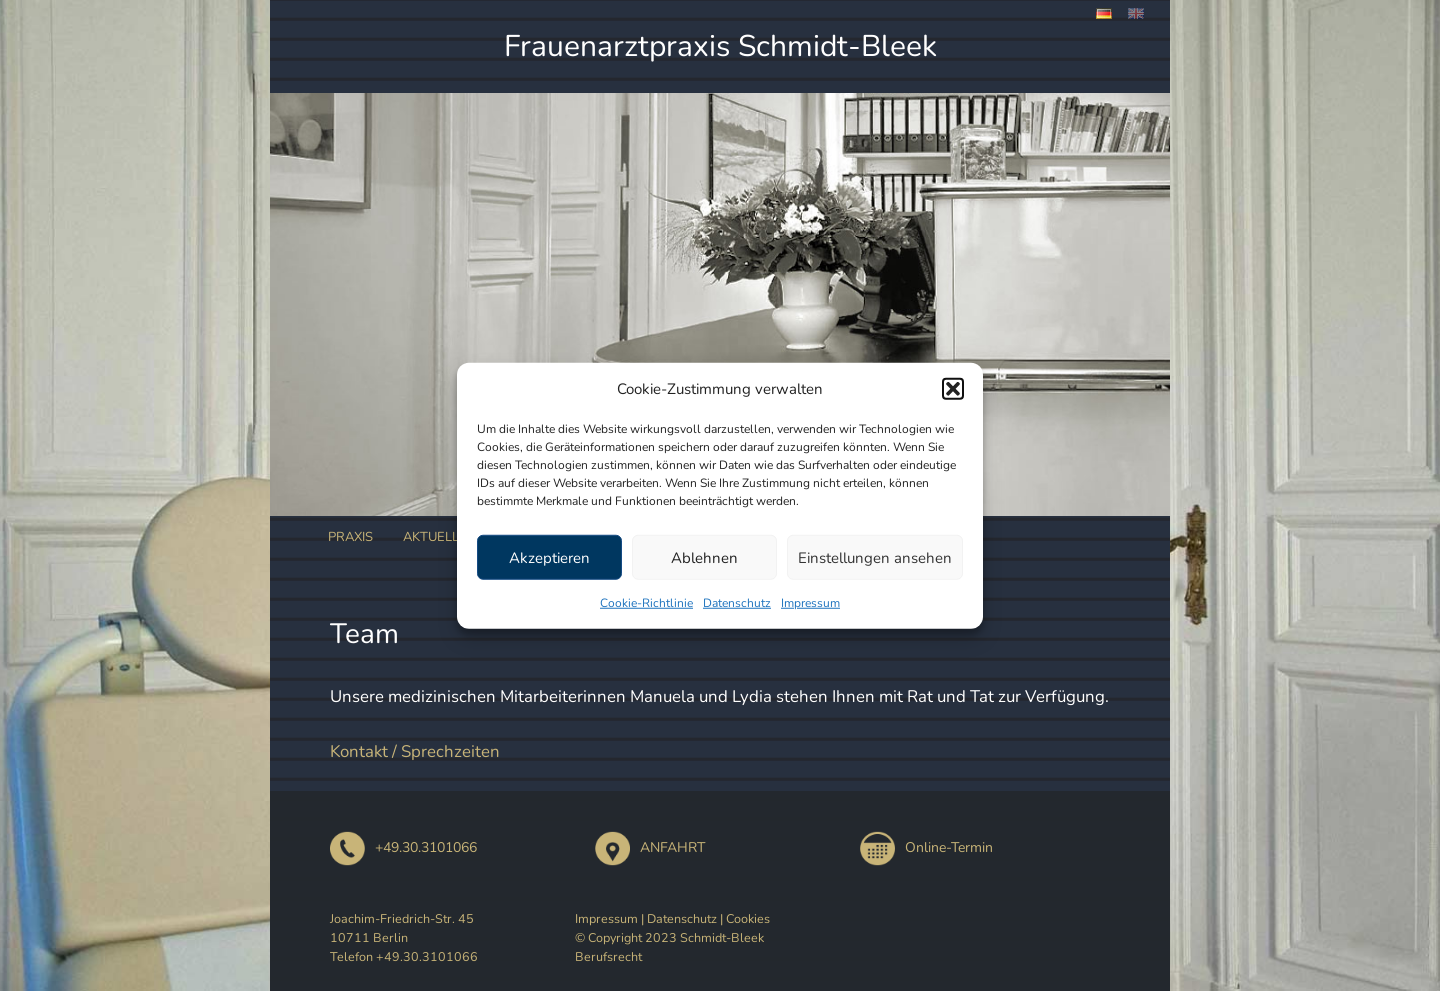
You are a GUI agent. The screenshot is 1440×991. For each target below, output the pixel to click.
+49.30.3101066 (403, 847)
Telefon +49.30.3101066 (404, 956)
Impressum (810, 603)
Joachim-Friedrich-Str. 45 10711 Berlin (402, 928)
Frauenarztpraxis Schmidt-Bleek (720, 46)
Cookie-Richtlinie (646, 603)
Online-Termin (926, 847)
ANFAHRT (650, 847)
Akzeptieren (549, 557)
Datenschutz (737, 603)
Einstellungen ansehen (875, 557)
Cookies (748, 918)
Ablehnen (704, 557)
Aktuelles (439, 537)
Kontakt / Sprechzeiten (415, 751)
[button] (953, 389)
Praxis (350, 537)
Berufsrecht (608, 956)
